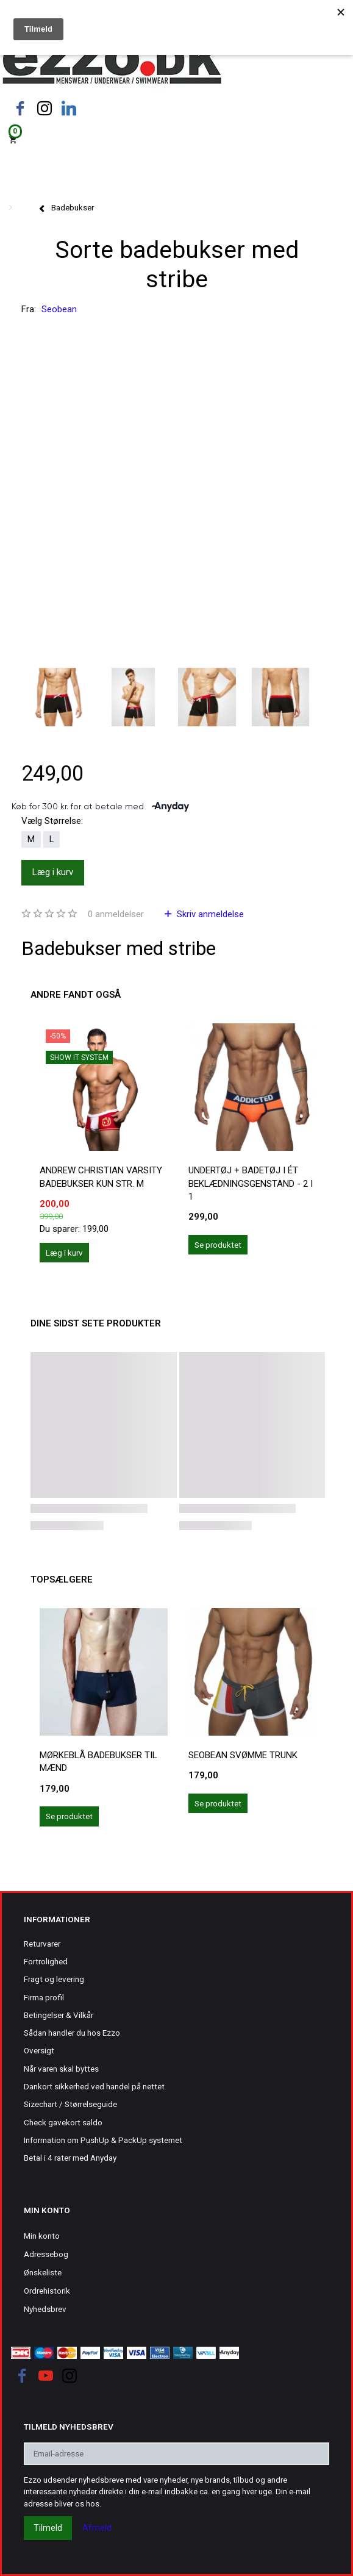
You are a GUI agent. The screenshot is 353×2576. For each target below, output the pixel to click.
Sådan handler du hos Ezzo (72, 2033)
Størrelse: (52, 820)
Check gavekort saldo (63, 2122)
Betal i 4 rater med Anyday (70, 2158)
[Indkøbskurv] (176, 139)
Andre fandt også (75, 994)
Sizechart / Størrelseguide (70, 2104)
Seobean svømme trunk (243, 1755)
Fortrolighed (46, 1961)
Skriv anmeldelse (209, 914)
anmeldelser (116, 914)
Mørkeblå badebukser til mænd (98, 1761)
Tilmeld (48, 2528)
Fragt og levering (54, 1979)
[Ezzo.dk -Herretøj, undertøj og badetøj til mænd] (112, 63)
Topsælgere (61, 1579)
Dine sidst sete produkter (95, 1323)
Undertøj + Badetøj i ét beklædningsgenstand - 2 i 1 (250, 1183)
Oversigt (39, 2050)
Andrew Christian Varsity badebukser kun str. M (101, 1177)
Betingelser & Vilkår (58, 2015)
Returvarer (42, 1943)
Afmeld (97, 2528)
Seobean (59, 309)
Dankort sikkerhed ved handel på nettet (94, 2086)
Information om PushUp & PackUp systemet (103, 2140)
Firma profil (44, 1997)
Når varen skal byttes (61, 2068)
